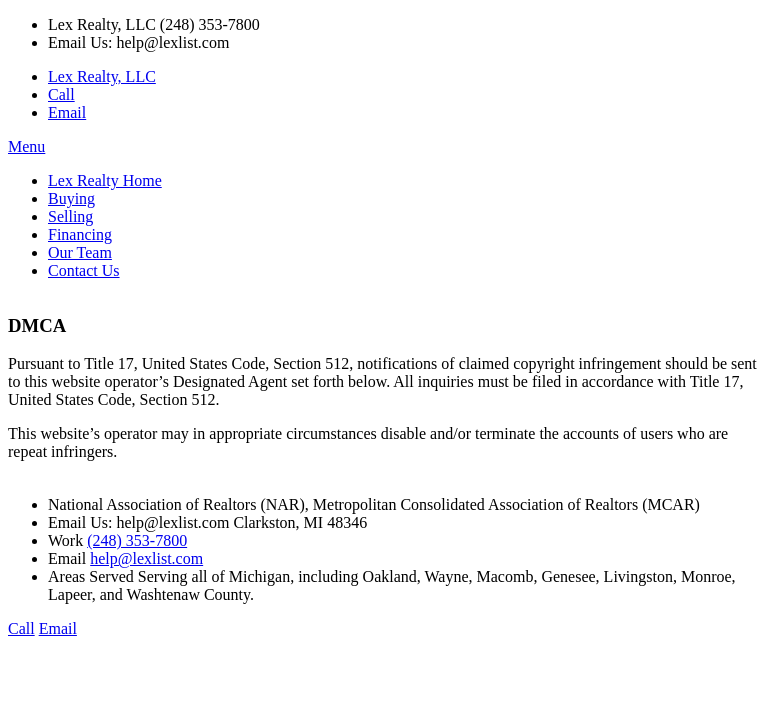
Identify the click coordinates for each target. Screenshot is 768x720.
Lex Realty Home (105, 180)
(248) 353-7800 (137, 540)
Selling (70, 216)
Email (67, 112)
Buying (71, 198)
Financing (80, 234)
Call (61, 94)
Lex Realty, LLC (102, 76)
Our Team (80, 252)
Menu (26, 146)
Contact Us (84, 270)
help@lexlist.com (146, 558)
